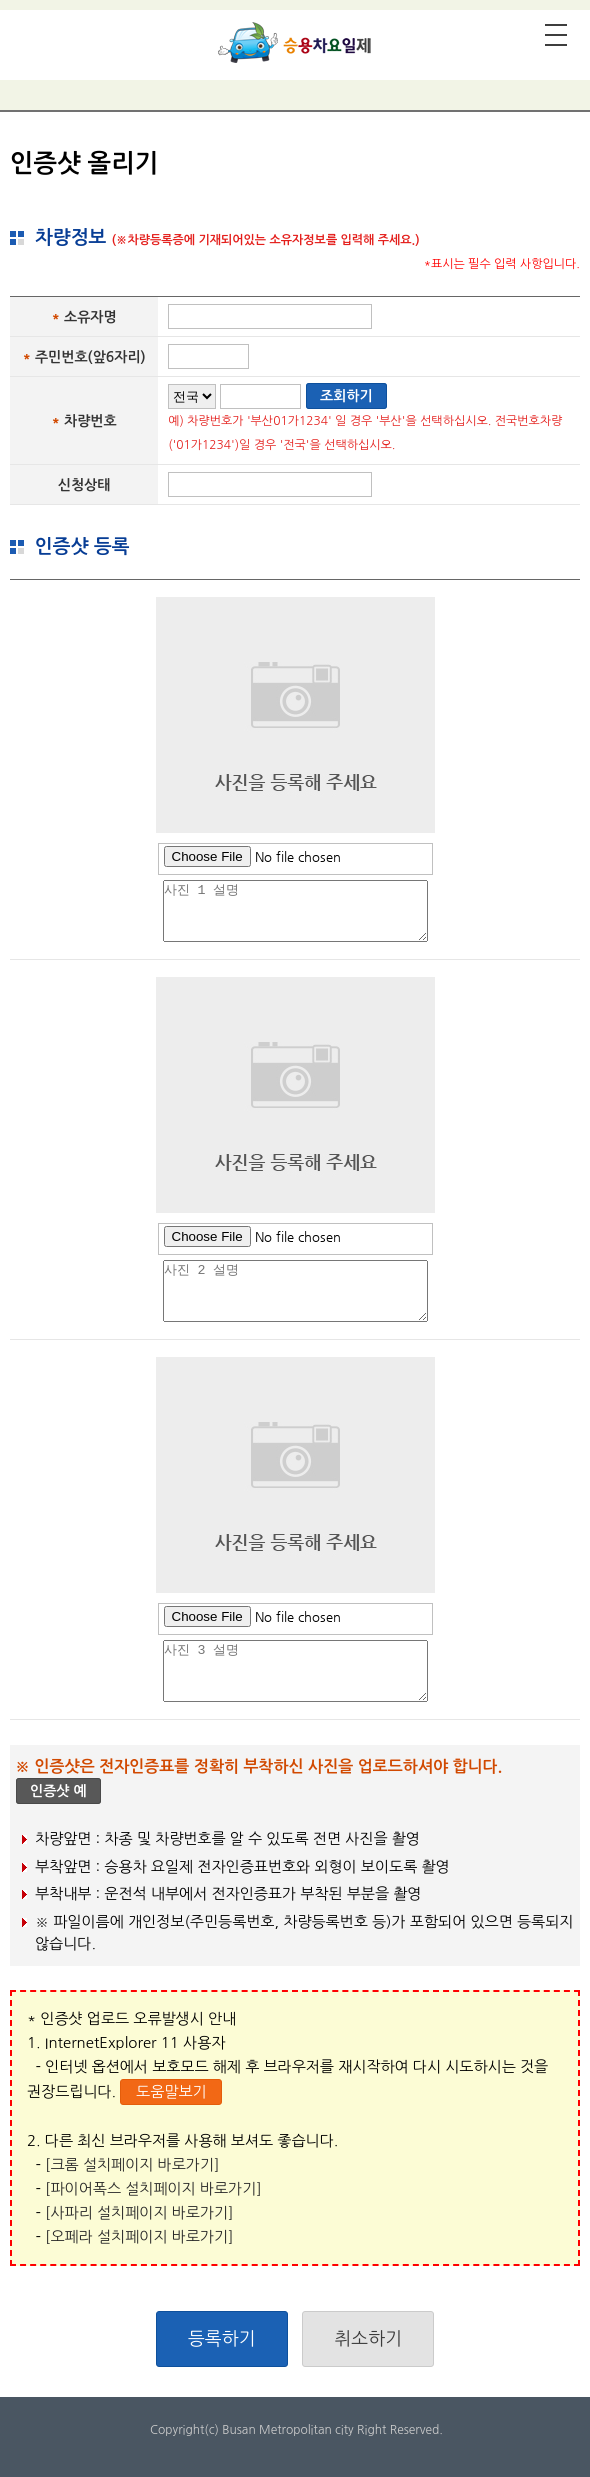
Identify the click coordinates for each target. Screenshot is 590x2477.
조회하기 (346, 396)
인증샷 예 (58, 1791)
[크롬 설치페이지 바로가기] (132, 2164)
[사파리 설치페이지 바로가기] (139, 2212)
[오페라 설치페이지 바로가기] (139, 2236)
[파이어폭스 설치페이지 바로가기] (153, 2188)
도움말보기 (171, 2091)
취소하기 (368, 2339)
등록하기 (222, 2339)
